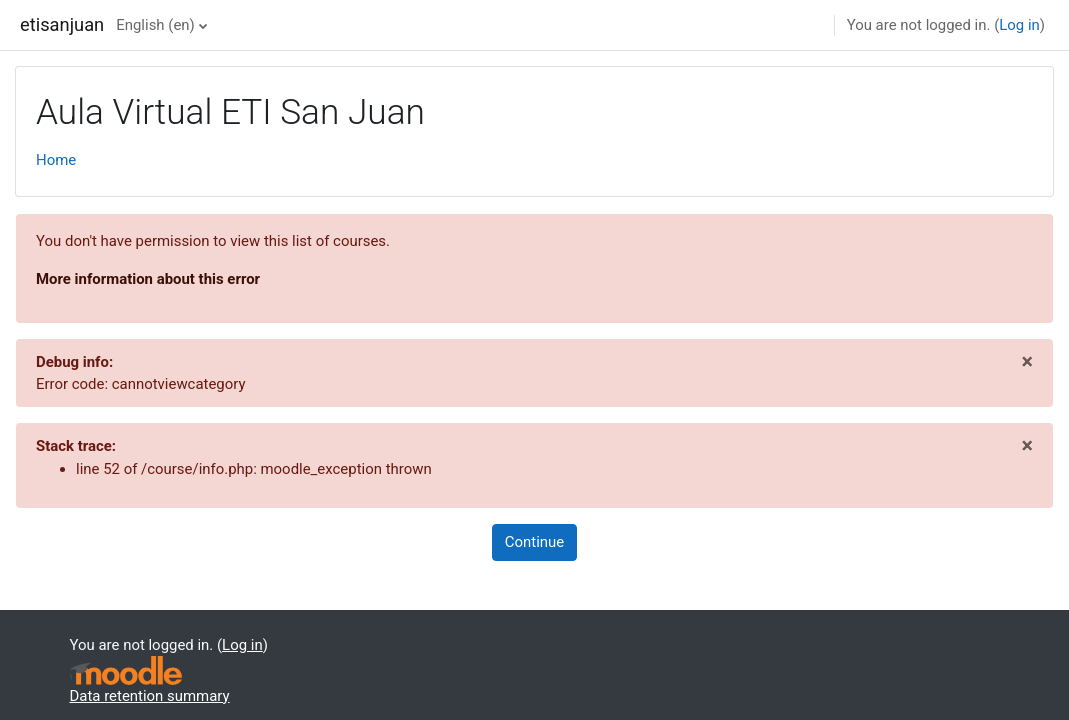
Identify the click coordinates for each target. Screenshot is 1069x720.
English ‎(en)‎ (155, 25)
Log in (1019, 25)
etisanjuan (62, 24)
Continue (534, 542)
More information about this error (148, 279)
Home (56, 160)
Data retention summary (150, 696)
